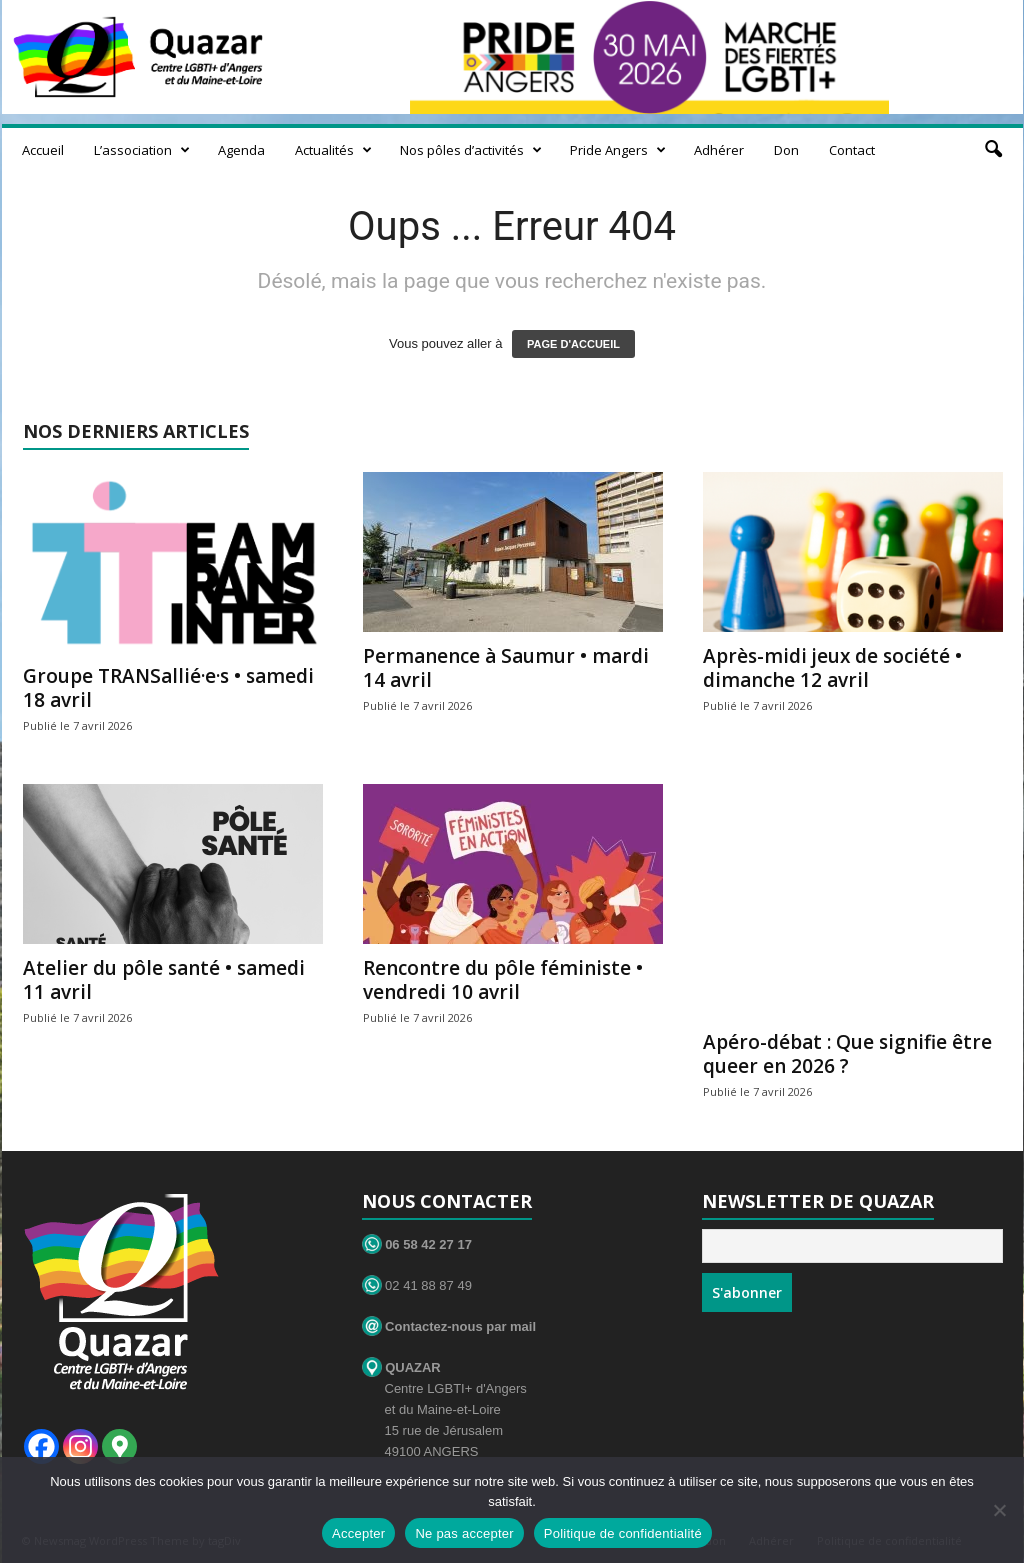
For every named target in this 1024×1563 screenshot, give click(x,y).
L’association (142, 150)
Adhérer (719, 150)
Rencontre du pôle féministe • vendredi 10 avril (503, 980)
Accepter (358, 1533)
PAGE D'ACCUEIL (573, 344)
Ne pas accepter (464, 1533)
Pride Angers (618, 150)
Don (786, 150)
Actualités (333, 150)
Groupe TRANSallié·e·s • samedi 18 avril (168, 688)
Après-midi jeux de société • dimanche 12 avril (832, 668)
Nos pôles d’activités (471, 150)
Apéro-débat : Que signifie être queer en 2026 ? (847, 1054)
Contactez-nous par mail (449, 1326)
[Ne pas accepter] (999, 1510)
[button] (993, 150)
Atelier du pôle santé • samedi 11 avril (164, 980)
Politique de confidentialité (623, 1533)
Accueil (43, 150)
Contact (852, 150)
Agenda (241, 150)
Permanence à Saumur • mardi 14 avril (506, 668)
